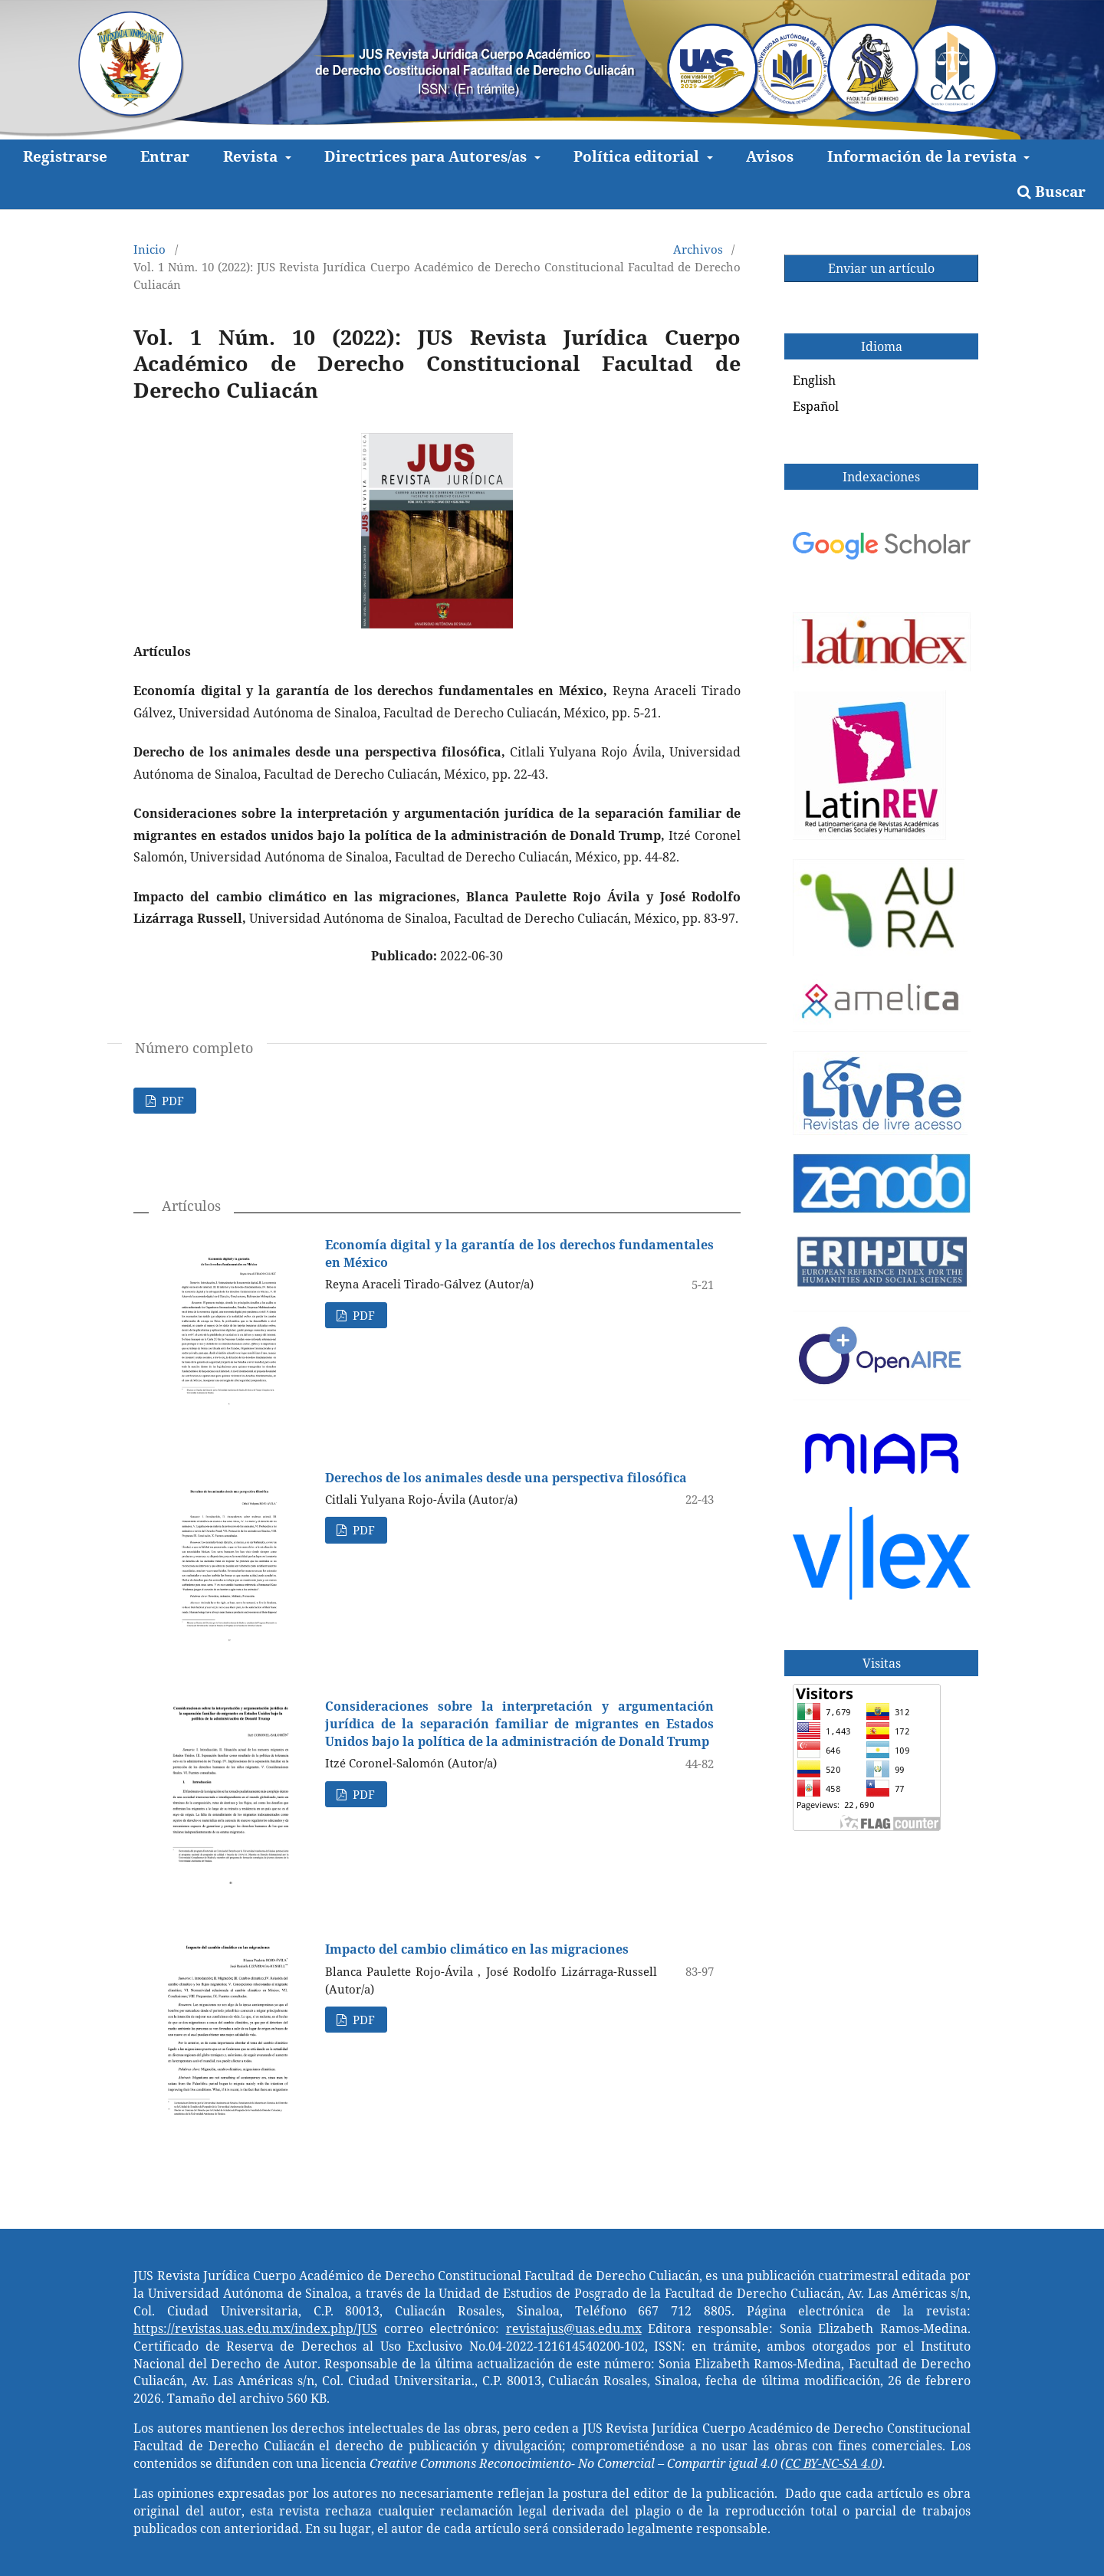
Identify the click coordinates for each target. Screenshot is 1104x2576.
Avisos (770, 156)
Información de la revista (923, 156)
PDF (171, 1100)
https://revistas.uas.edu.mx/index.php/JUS (255, 2328)
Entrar (164, 156)
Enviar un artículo (881, 268)
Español (816, 406)
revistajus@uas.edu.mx (574, 2328)
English (814, 380)
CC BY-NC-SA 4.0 (831, 2463)
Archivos (698, 249)
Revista (252, 156)
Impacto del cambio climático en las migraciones (477, 1949)
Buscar (1051, 191)
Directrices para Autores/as (427, 156)
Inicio (149, 249)
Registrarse (65, 156)
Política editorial (638, 156)
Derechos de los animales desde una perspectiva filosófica (506, 1477)
